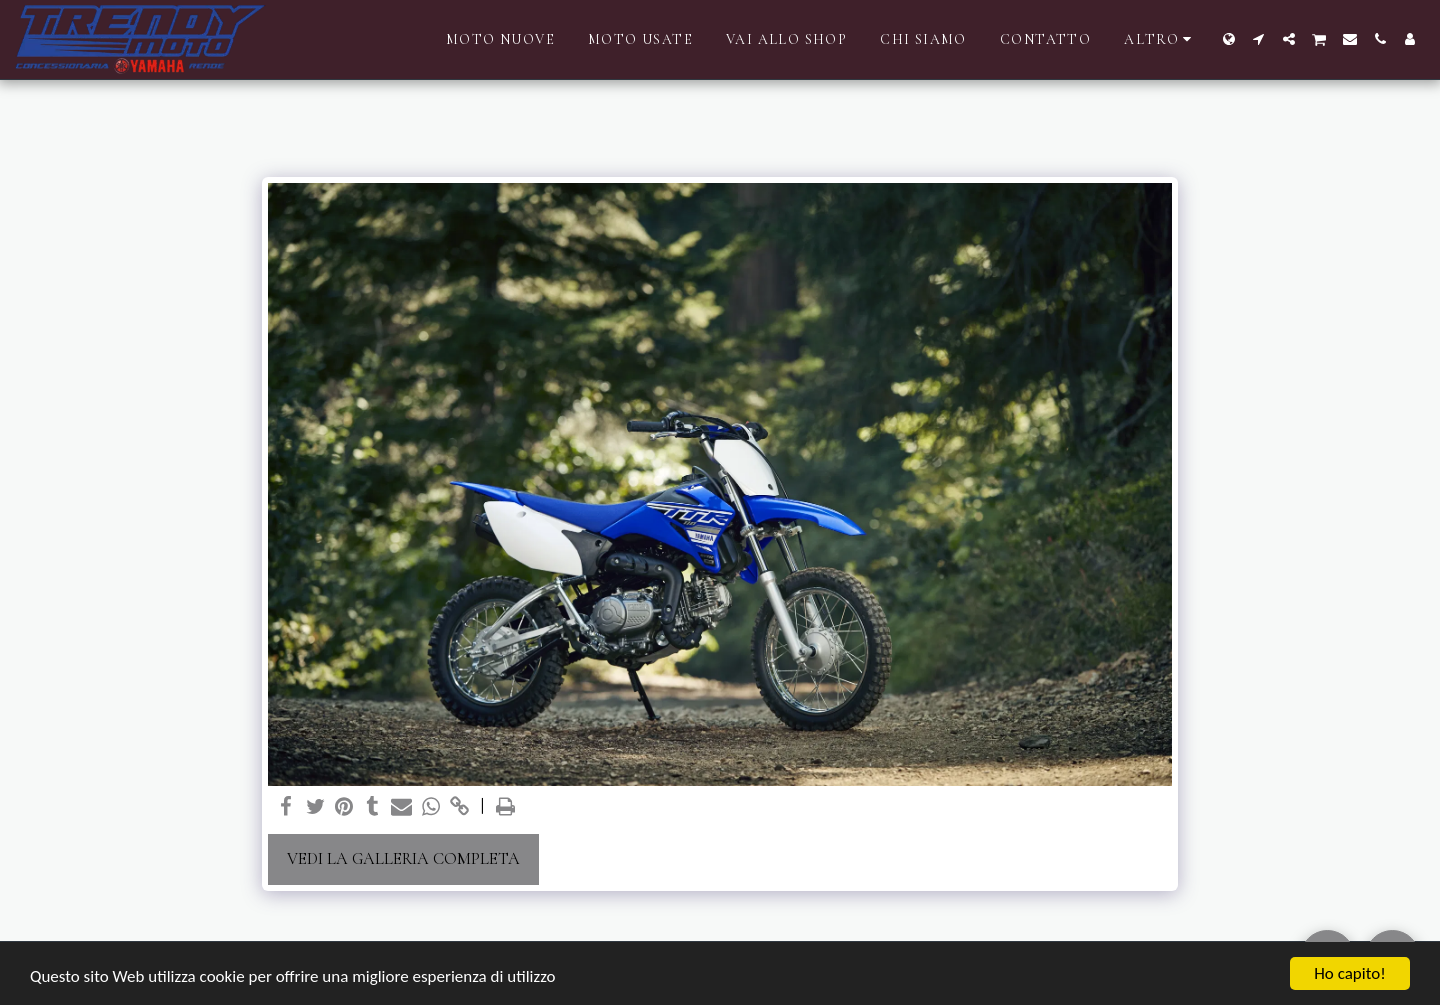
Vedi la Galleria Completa (403, 859)
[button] (1259, 39)
